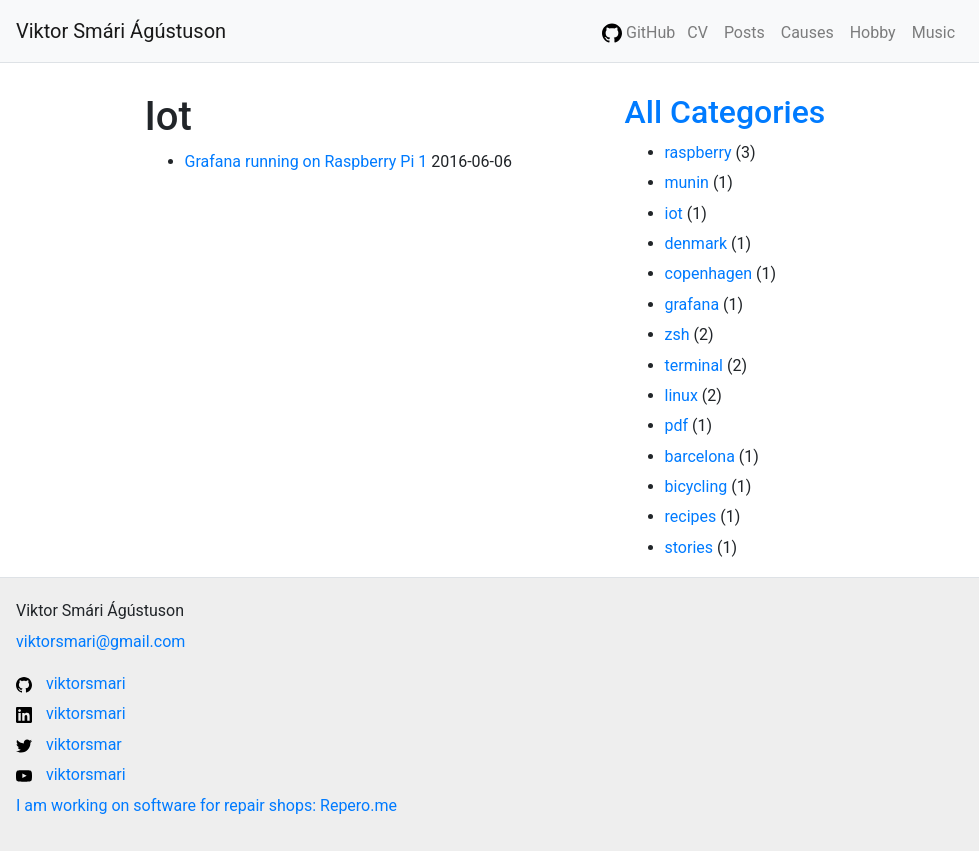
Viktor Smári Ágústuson (121, 31)
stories (689, 547)
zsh (677, 334)
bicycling (696, 486)
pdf (677, 425)
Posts (744, 32)
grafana (692, 304)
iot (674, 213)
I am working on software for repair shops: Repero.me (206, 805)
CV (697, 32)
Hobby (873, 32)
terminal (694, 365)
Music (933, 32)
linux (681, 395)
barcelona (700, 456)
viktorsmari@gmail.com (100, 641)
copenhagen (709, 273)
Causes (807, 32)
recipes (691, 516)
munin (687, 182)
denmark (696, 243)
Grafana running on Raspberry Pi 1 (306, 161)
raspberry (698, 152)
